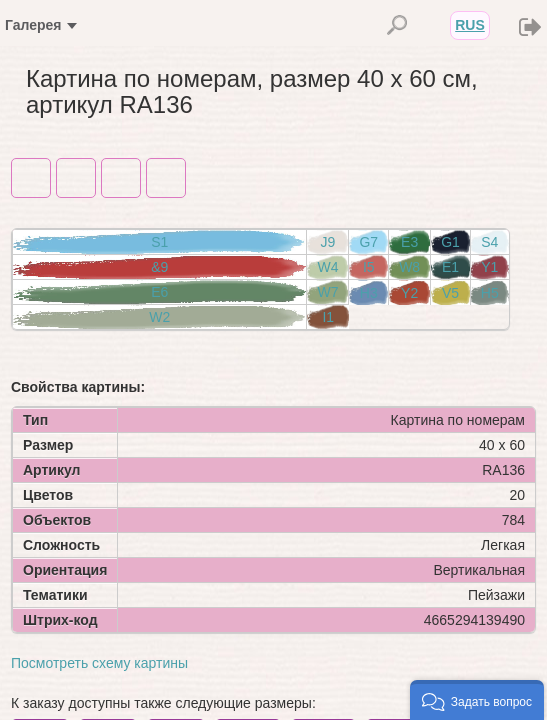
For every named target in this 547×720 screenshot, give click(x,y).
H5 (490, 293)
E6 (159, 292)
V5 (450, 293)
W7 (327, 292)
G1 (450, 242)
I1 (328, 317)
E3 (409, 242)
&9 (159, 267)
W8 (409, 267)
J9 (328, 242)
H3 (369, 293)
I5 (369, 267)
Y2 (409, 293)
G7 (368, 242)
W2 (159, 317)
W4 (327, 267)
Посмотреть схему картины (99, 663)
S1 (159, 242)
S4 (489, 242)
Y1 (489, 267)
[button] (477, 700)
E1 (450, 267)
